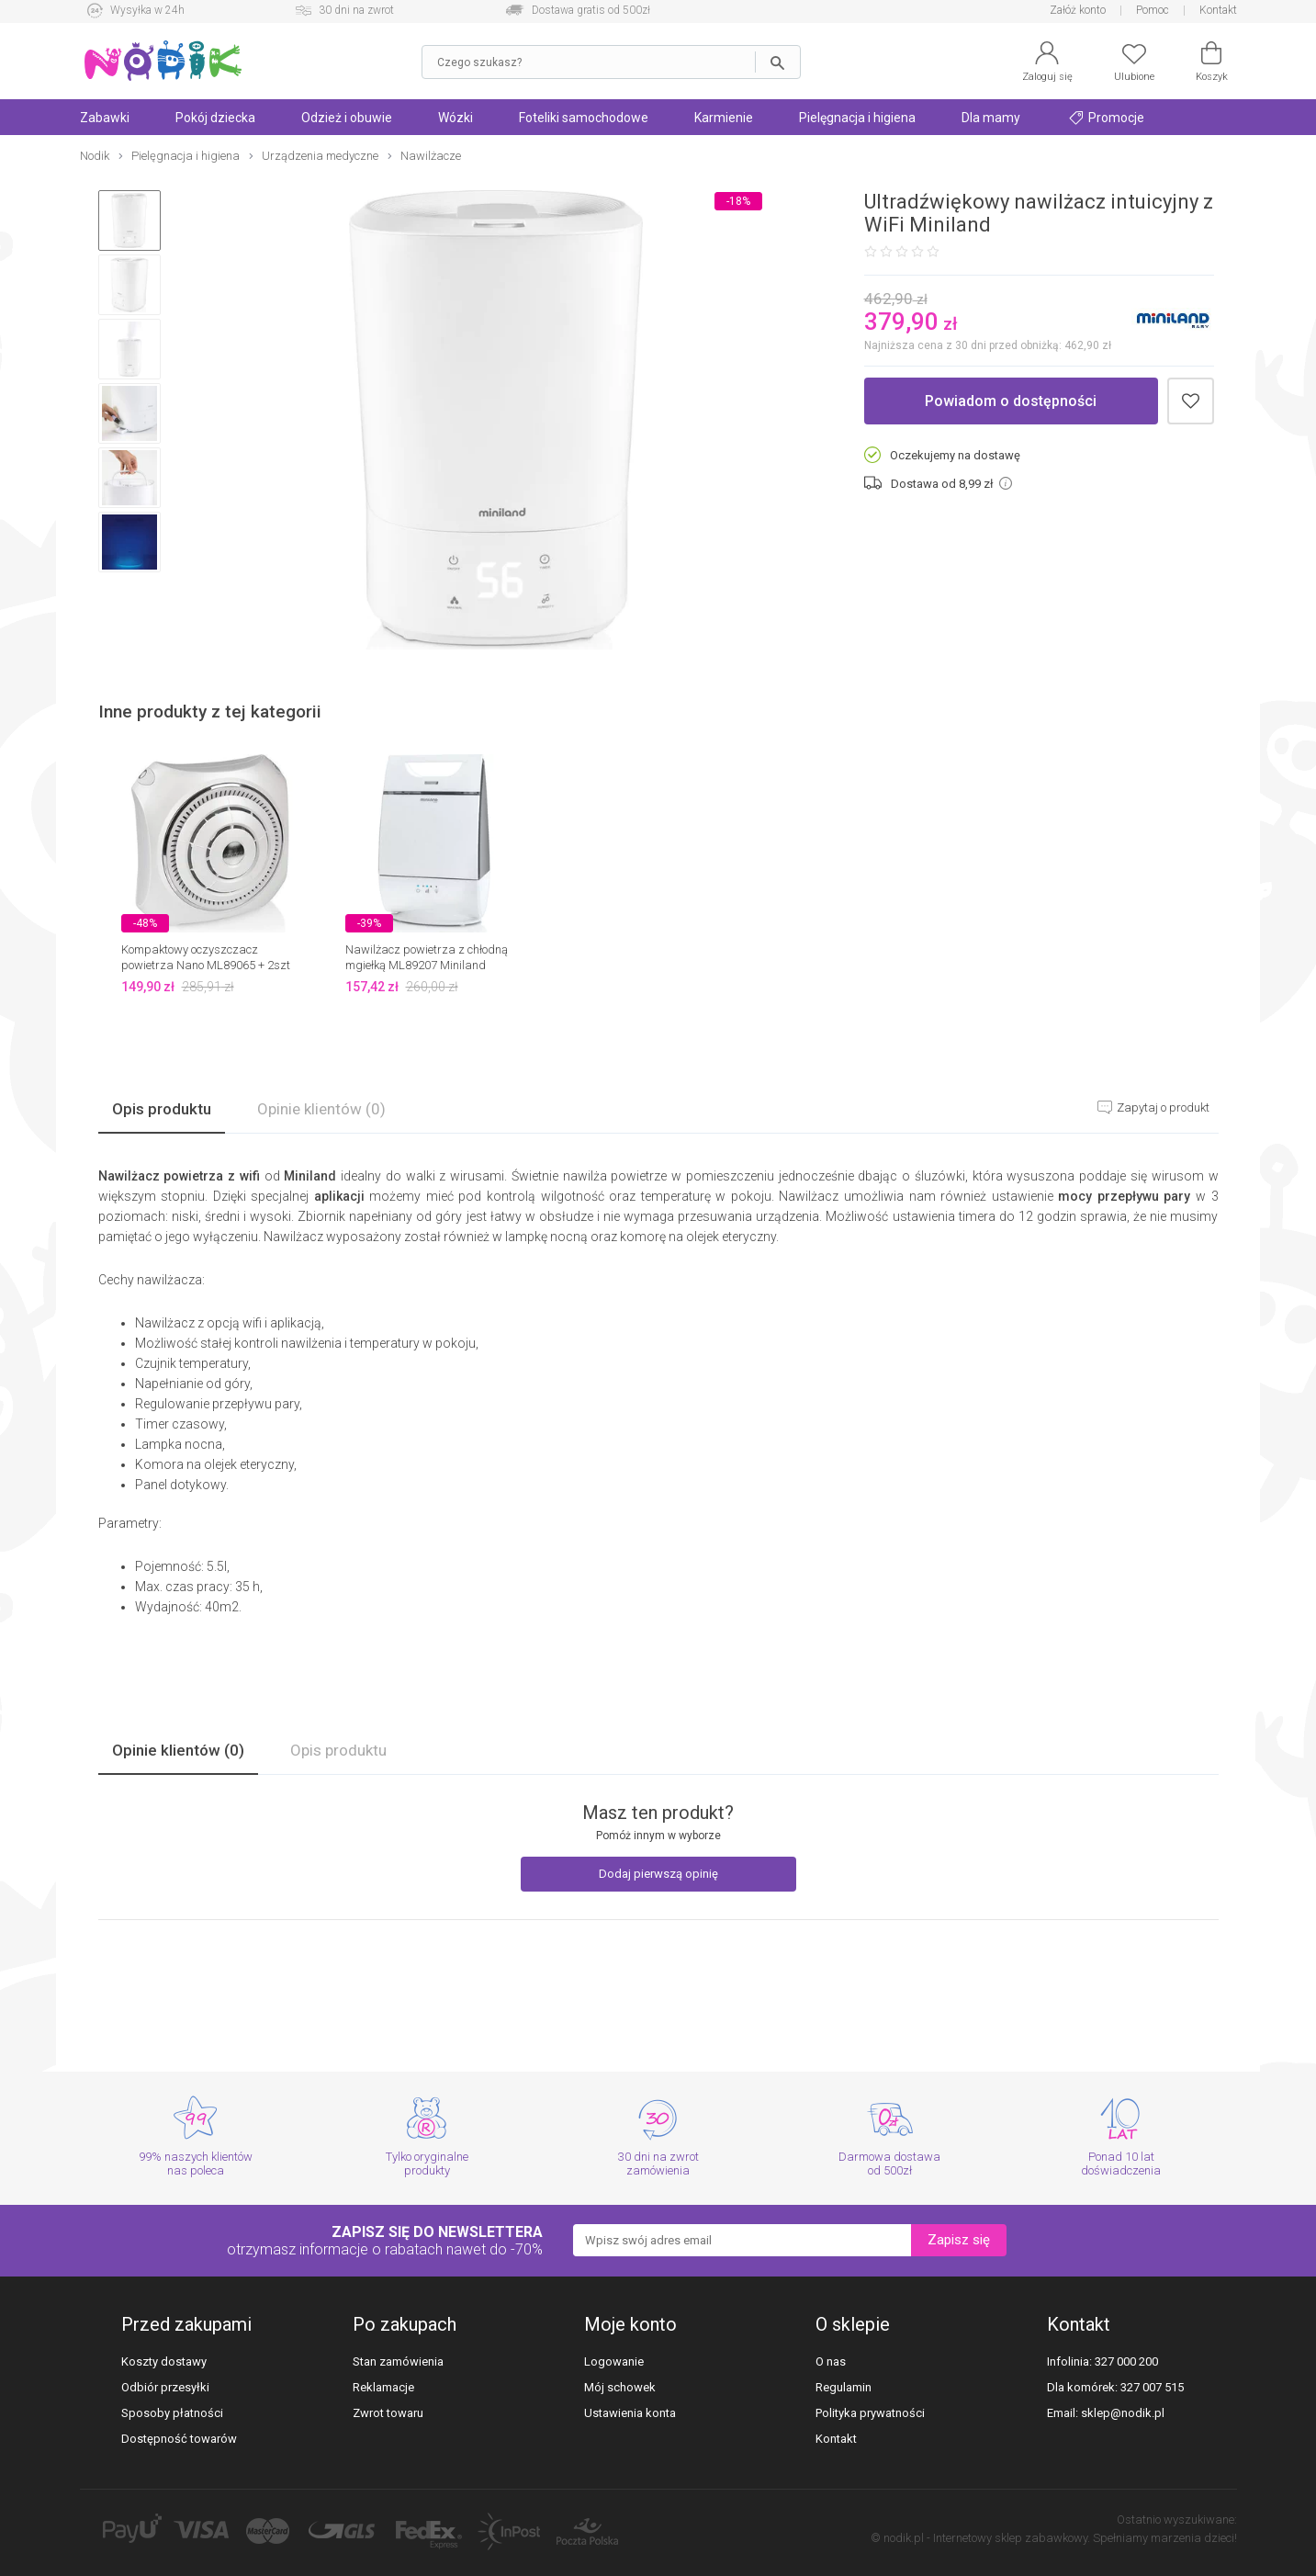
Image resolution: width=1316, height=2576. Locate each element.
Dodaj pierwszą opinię (658, 1874)
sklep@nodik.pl (1122, 2413)
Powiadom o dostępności (1011, 401)
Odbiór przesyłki (165, 2387)
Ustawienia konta (630, 2413)
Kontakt (1218, 10)
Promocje (1106, 117)
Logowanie (614, 2361)
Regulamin (843, 2387)
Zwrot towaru (388, 2413)
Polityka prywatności (870, 2413)
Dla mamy (991, 117)
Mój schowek (620, 2387)
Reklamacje (383, 2387)
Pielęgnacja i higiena (857, 117)
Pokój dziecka (215, 117)
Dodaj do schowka (1190, 401)
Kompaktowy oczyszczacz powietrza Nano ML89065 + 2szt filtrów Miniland (205, 965)
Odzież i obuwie (346, 117)
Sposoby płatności (172, 2413)
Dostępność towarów (179, 2439)
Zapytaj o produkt (1161, 1107)
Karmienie (723, 117)
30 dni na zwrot (356, 10)
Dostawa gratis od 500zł (591, 10)
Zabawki (104, 117)
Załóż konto (1078, 10)
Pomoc (1152, 10)
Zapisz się (959, 2239)
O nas (830, 2361)
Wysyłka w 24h (147, 10)
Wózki (455, 117)
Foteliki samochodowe (583, 117)
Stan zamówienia (398, 2361)
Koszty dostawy (164, 2361)
